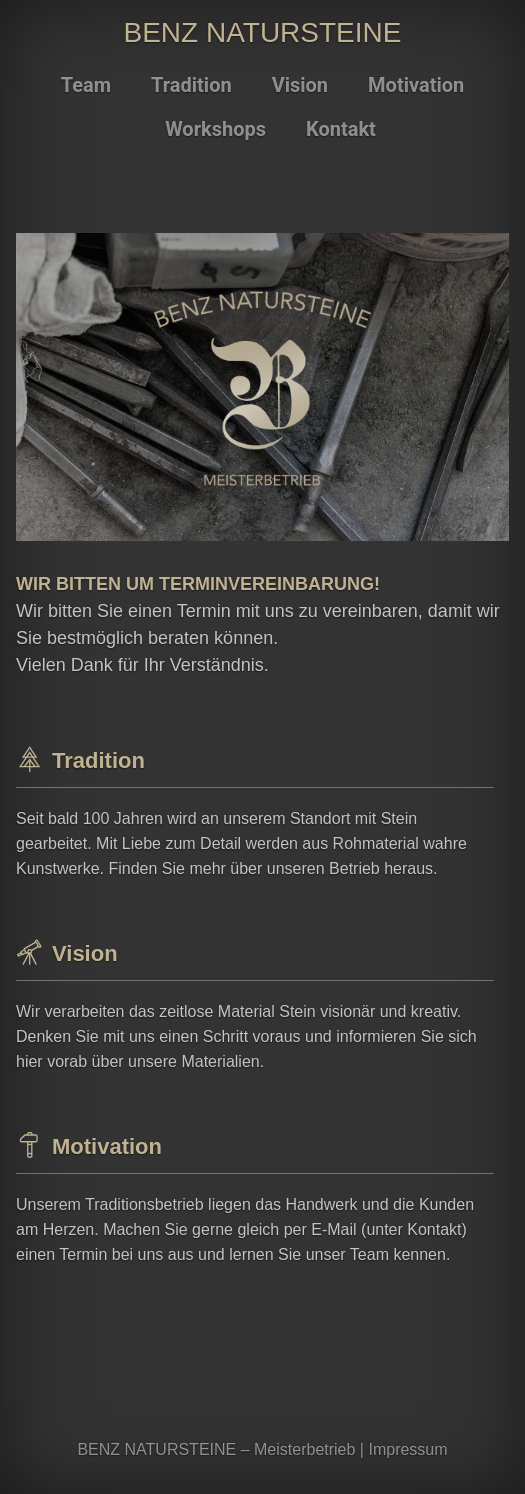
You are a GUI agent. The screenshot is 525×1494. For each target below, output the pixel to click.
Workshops (215, 129)
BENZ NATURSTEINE (263, 32)
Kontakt (341, 129)
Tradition (191, 85)
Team (86, 85)
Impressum (407, 1449)
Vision (300, 85)
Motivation (416, 85)
